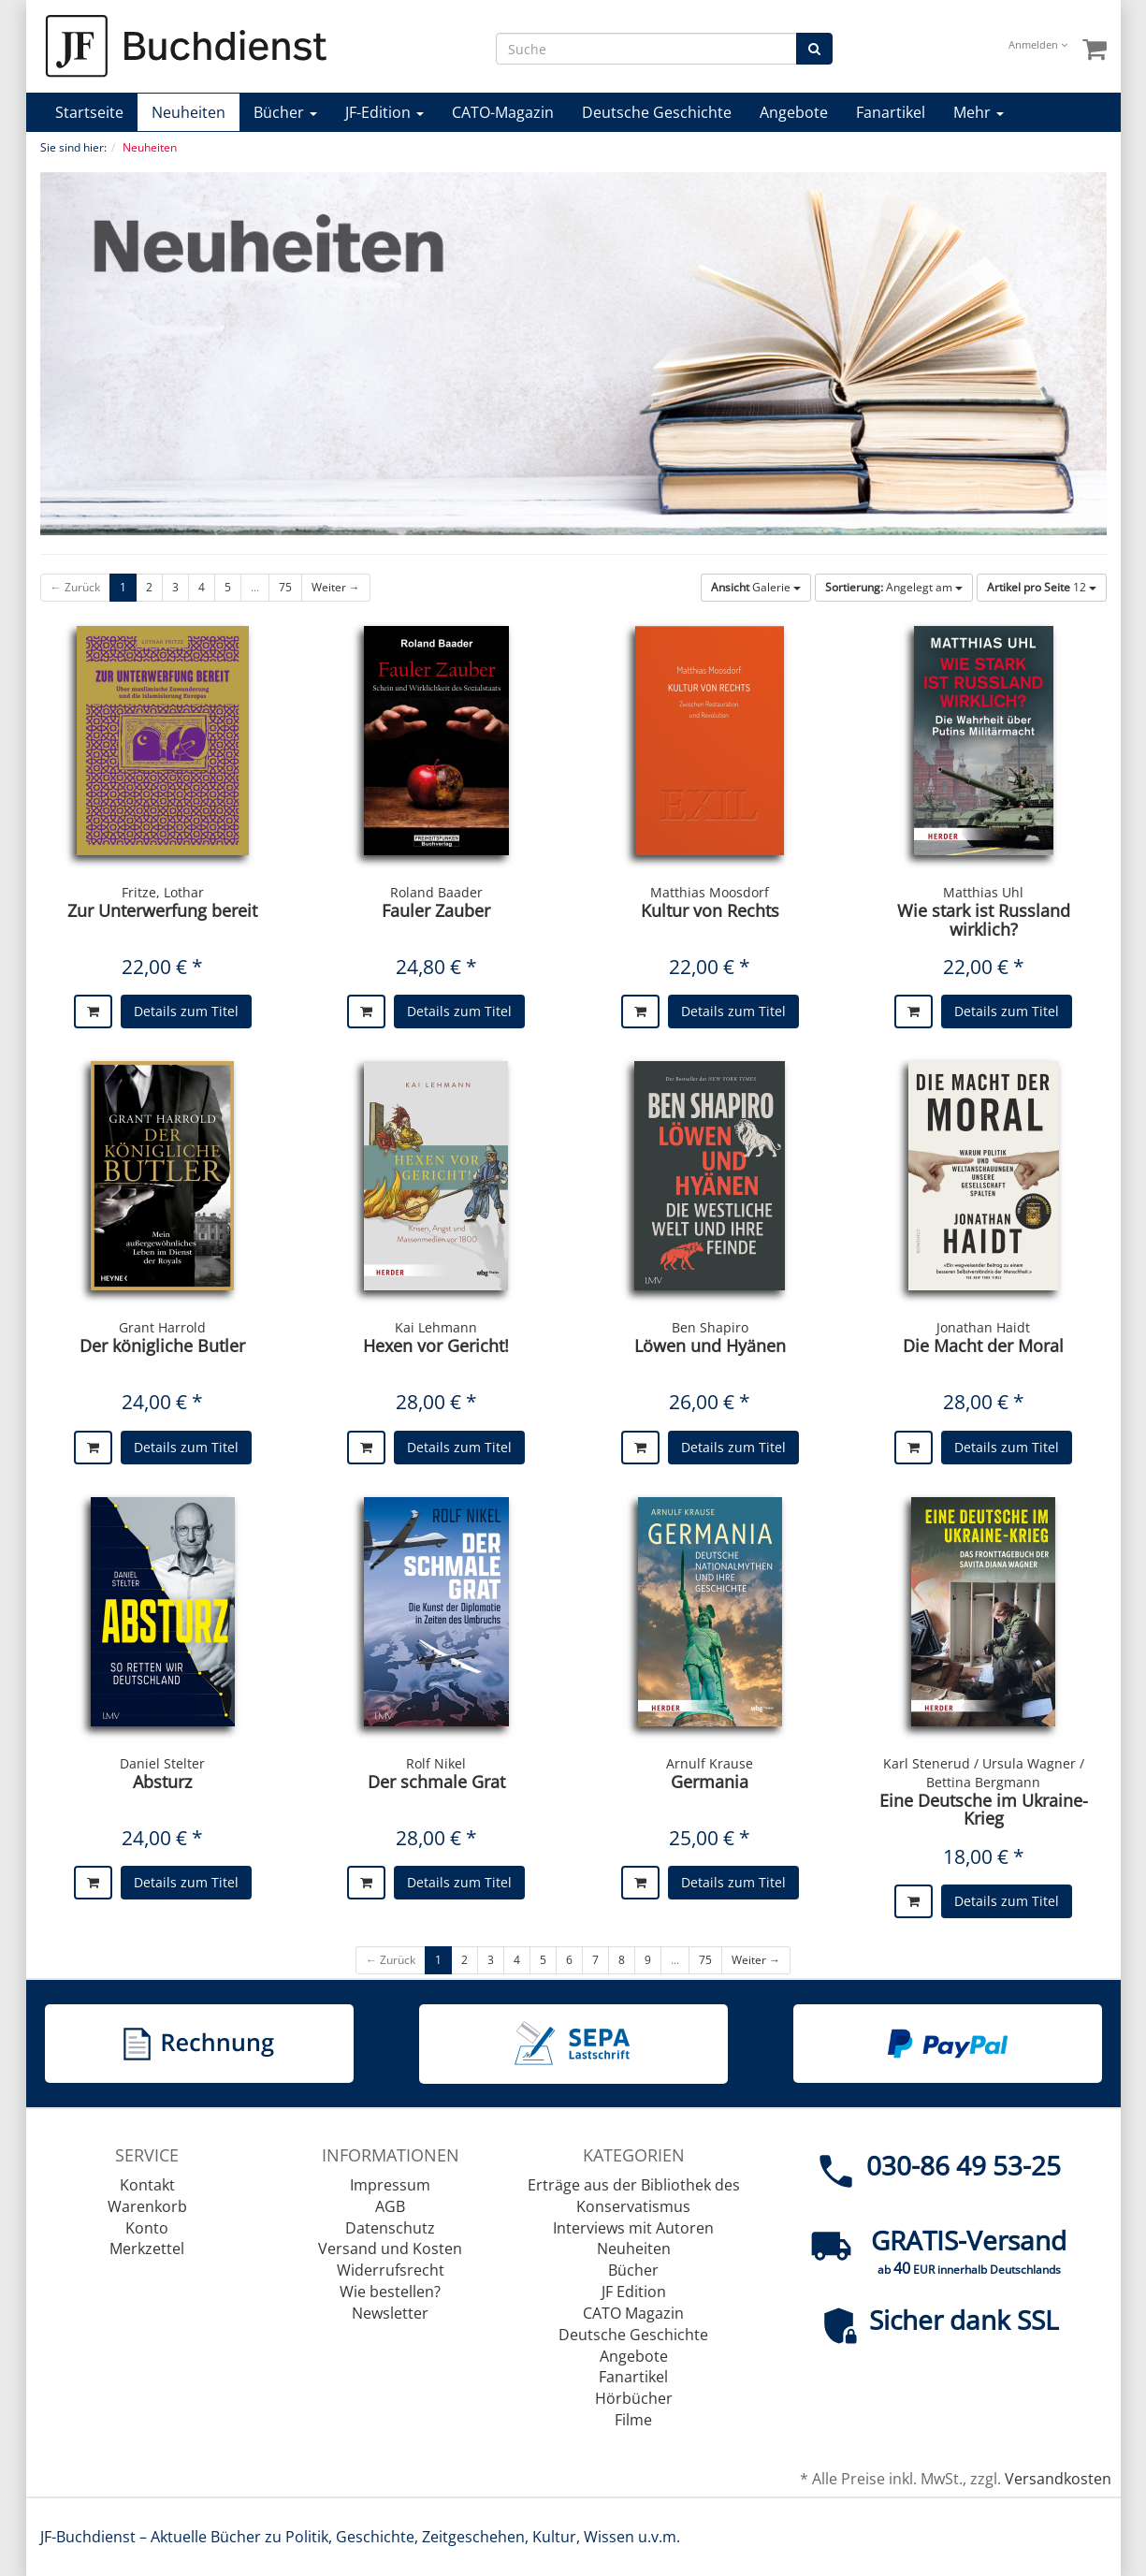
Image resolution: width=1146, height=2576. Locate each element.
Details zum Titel (186, 1011)
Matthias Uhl (983, 892)
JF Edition (634, 2291)
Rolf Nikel (436, 1763)
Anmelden (1037, 44)
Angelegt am (894, 587)
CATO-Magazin (503, 112)
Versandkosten (1058, 2478)
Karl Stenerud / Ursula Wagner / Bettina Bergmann (983, 1772)
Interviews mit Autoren (633, 2228)
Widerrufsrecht (390, 2270)
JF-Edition (384, 112)
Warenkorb (147, 2206)
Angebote (794, 112)
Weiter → (336, 587)
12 (1041, 587)
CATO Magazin (633, 2313)
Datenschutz (390, 2228)
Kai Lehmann (436, 1327)
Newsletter (390, 2313)
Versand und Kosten (390, 2248)
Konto (146, 2228)
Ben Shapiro (710, 1327)
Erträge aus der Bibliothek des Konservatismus (634, 2196)
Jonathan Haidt (983, 1327)
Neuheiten (188, 112)
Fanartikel (890, 112)
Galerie (756, 587)
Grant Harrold (162, 1327)
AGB (390, 2206)
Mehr (978, 112)
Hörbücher (634, 2398)
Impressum (390, 2185)
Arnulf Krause (709, 1763)
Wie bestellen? (390, 2291)
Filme (633, 2419)
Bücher (285, 112)
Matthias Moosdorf (709, 892)
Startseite (89, 112)
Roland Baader (436, 892)
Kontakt (147, 2185)
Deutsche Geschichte (657, 112)
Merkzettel (146, 2248)
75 (285, 587)
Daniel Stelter (162, 1763)
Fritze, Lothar (163, 892)
